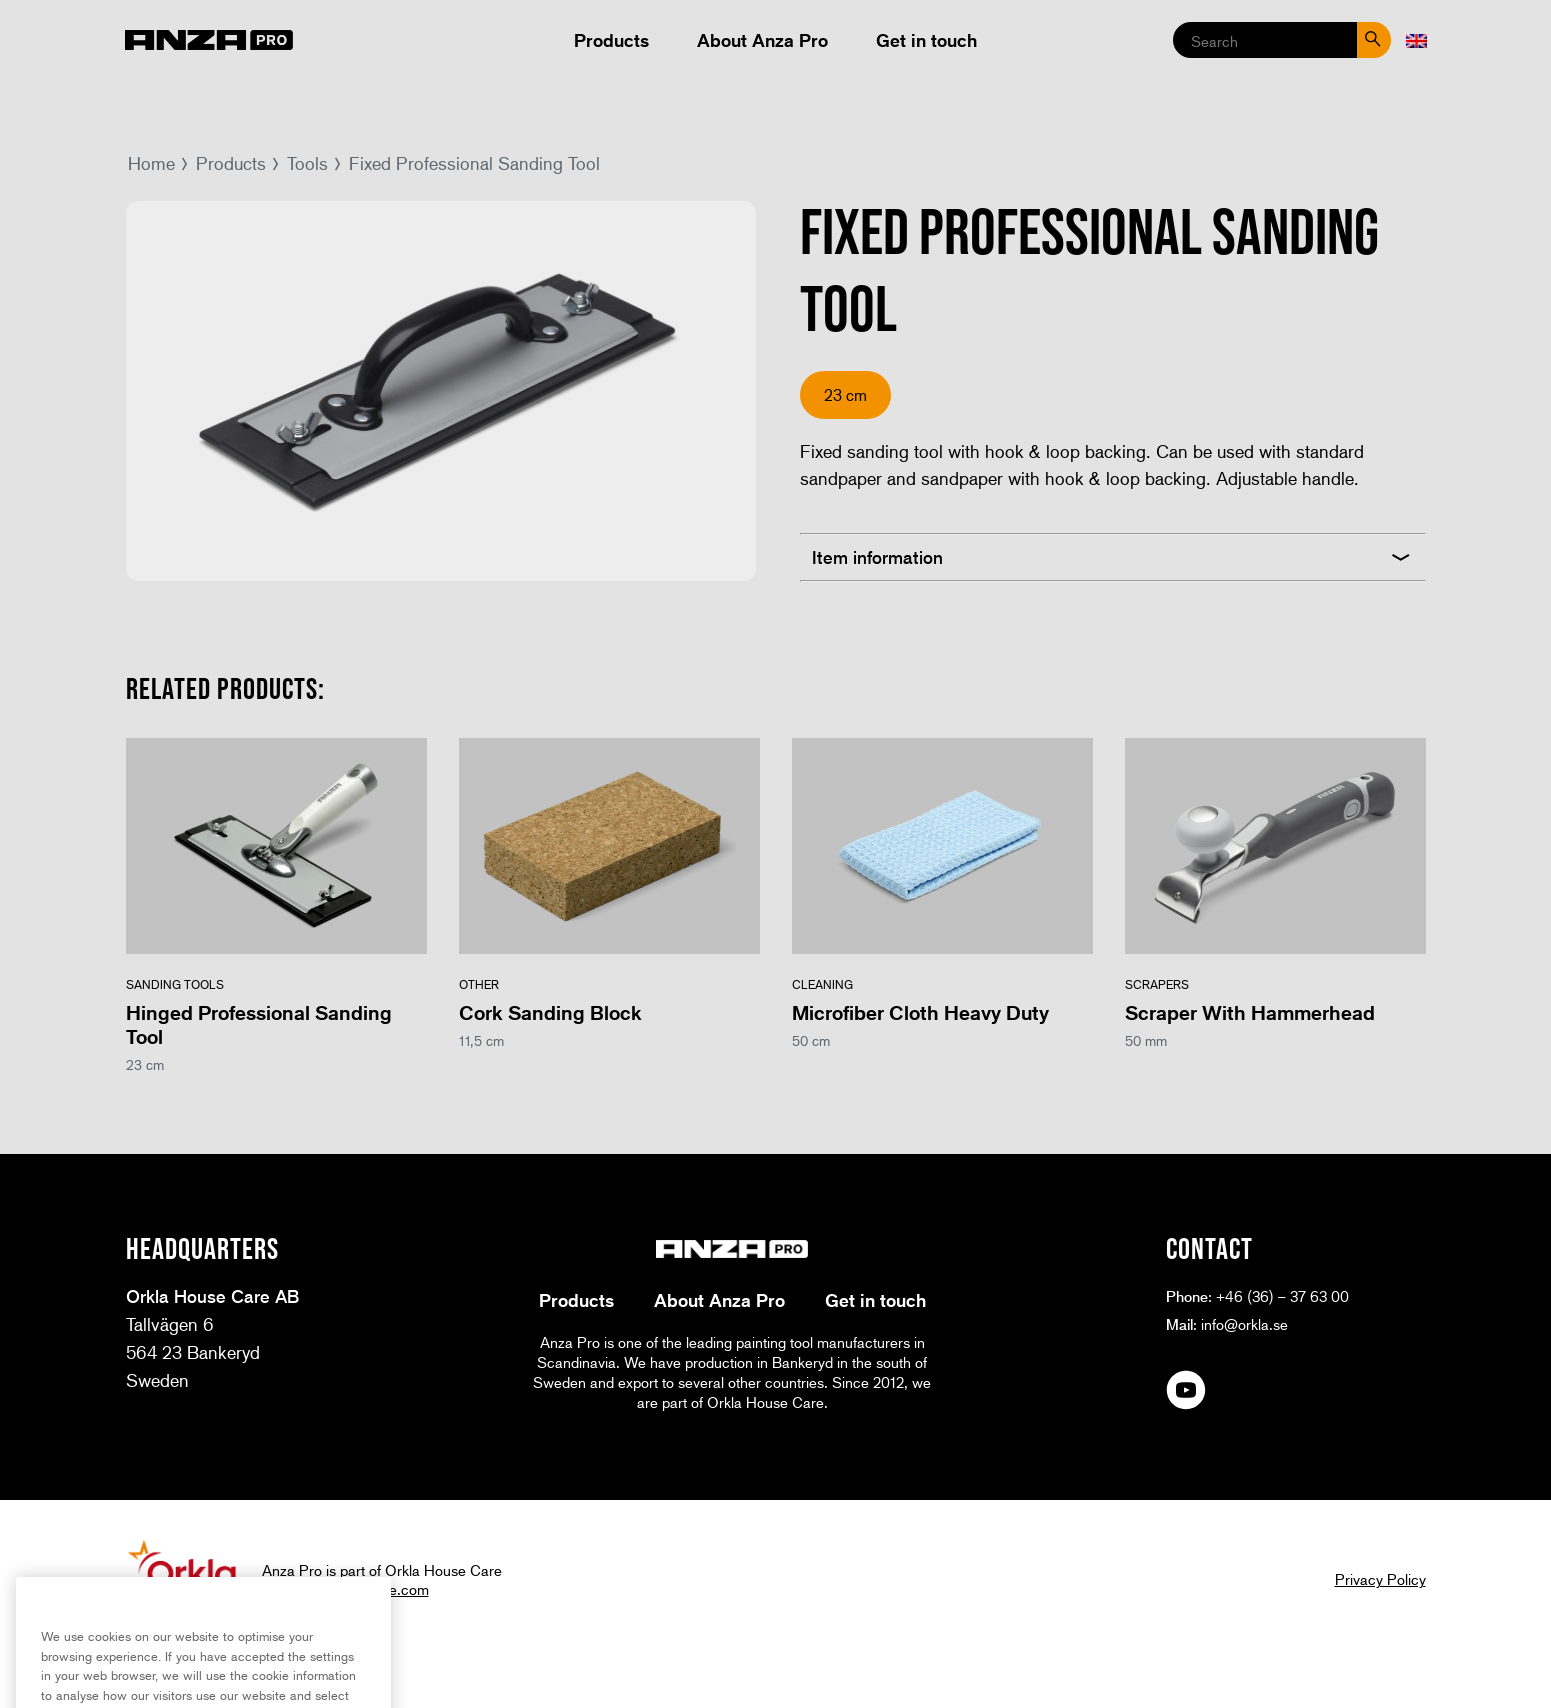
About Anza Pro (762, 40)
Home (151, 163)
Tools (307, 163)
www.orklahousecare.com (345, 1589)
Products (611, 40)
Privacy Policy (1380, 1579)
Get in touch (926, 40)
